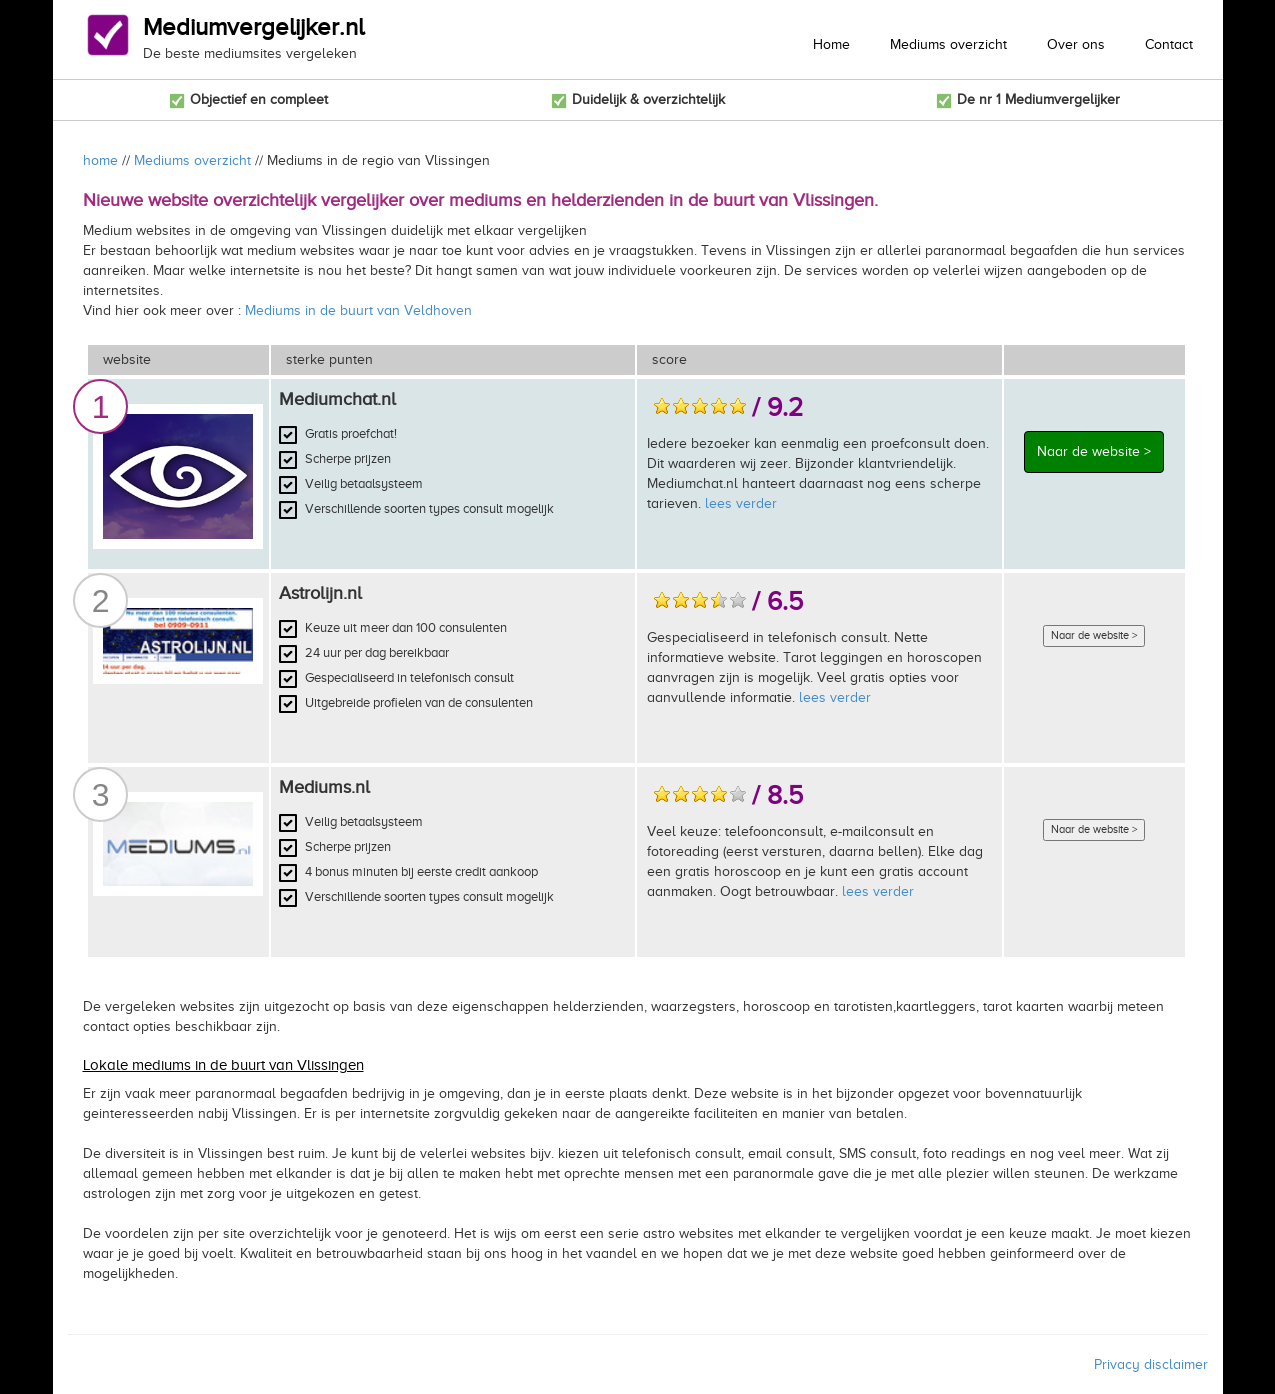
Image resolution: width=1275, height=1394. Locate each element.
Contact (1169, 44)
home (100, 160)
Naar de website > (1094, 451)
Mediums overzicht (948, 44)
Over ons (1076, 44)
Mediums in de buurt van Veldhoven (358, 310)
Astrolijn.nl (320, 593)
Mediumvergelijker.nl (253, 27)
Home (831, 44)
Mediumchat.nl (337, 399)
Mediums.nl (324, 787)
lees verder (741, 503)
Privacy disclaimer (1151, 1364)
